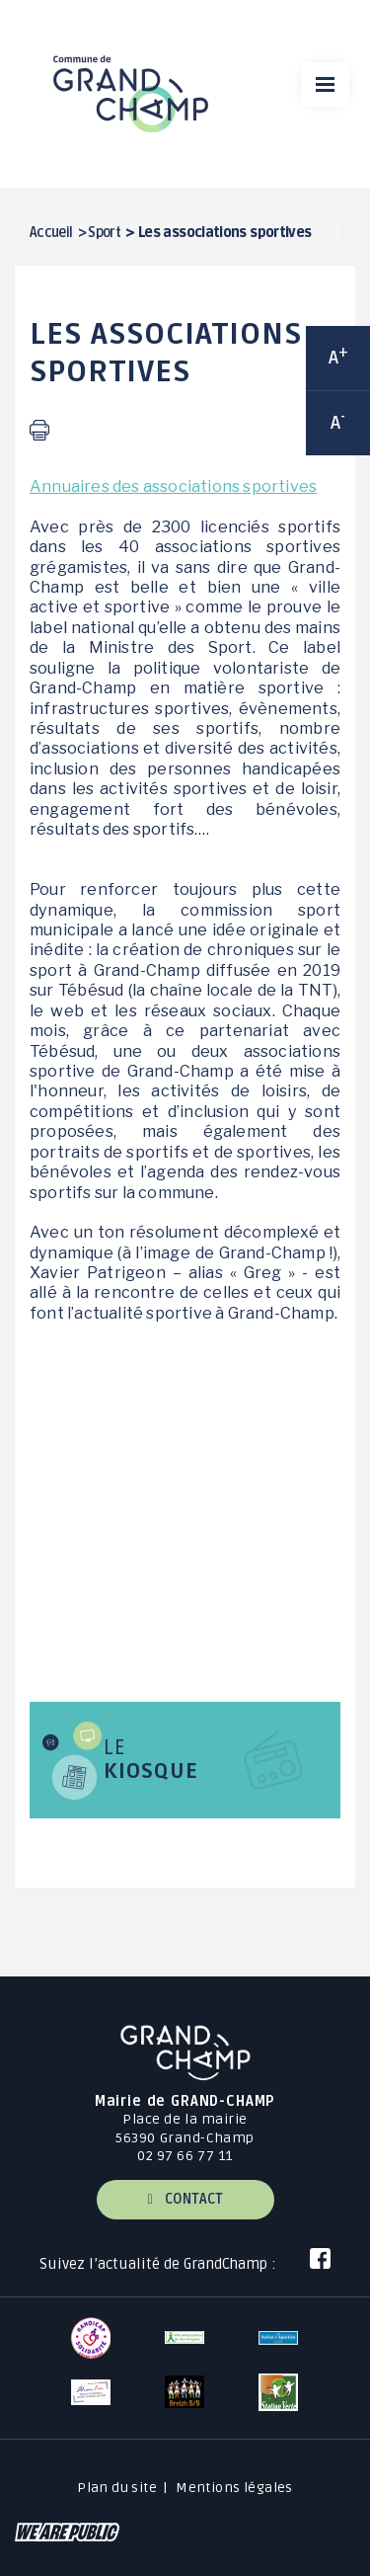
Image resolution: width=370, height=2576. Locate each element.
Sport (104, 232)
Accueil (51, 232)
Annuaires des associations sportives (173, 486)
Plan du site (117, 2487)
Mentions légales (234, 2487)
